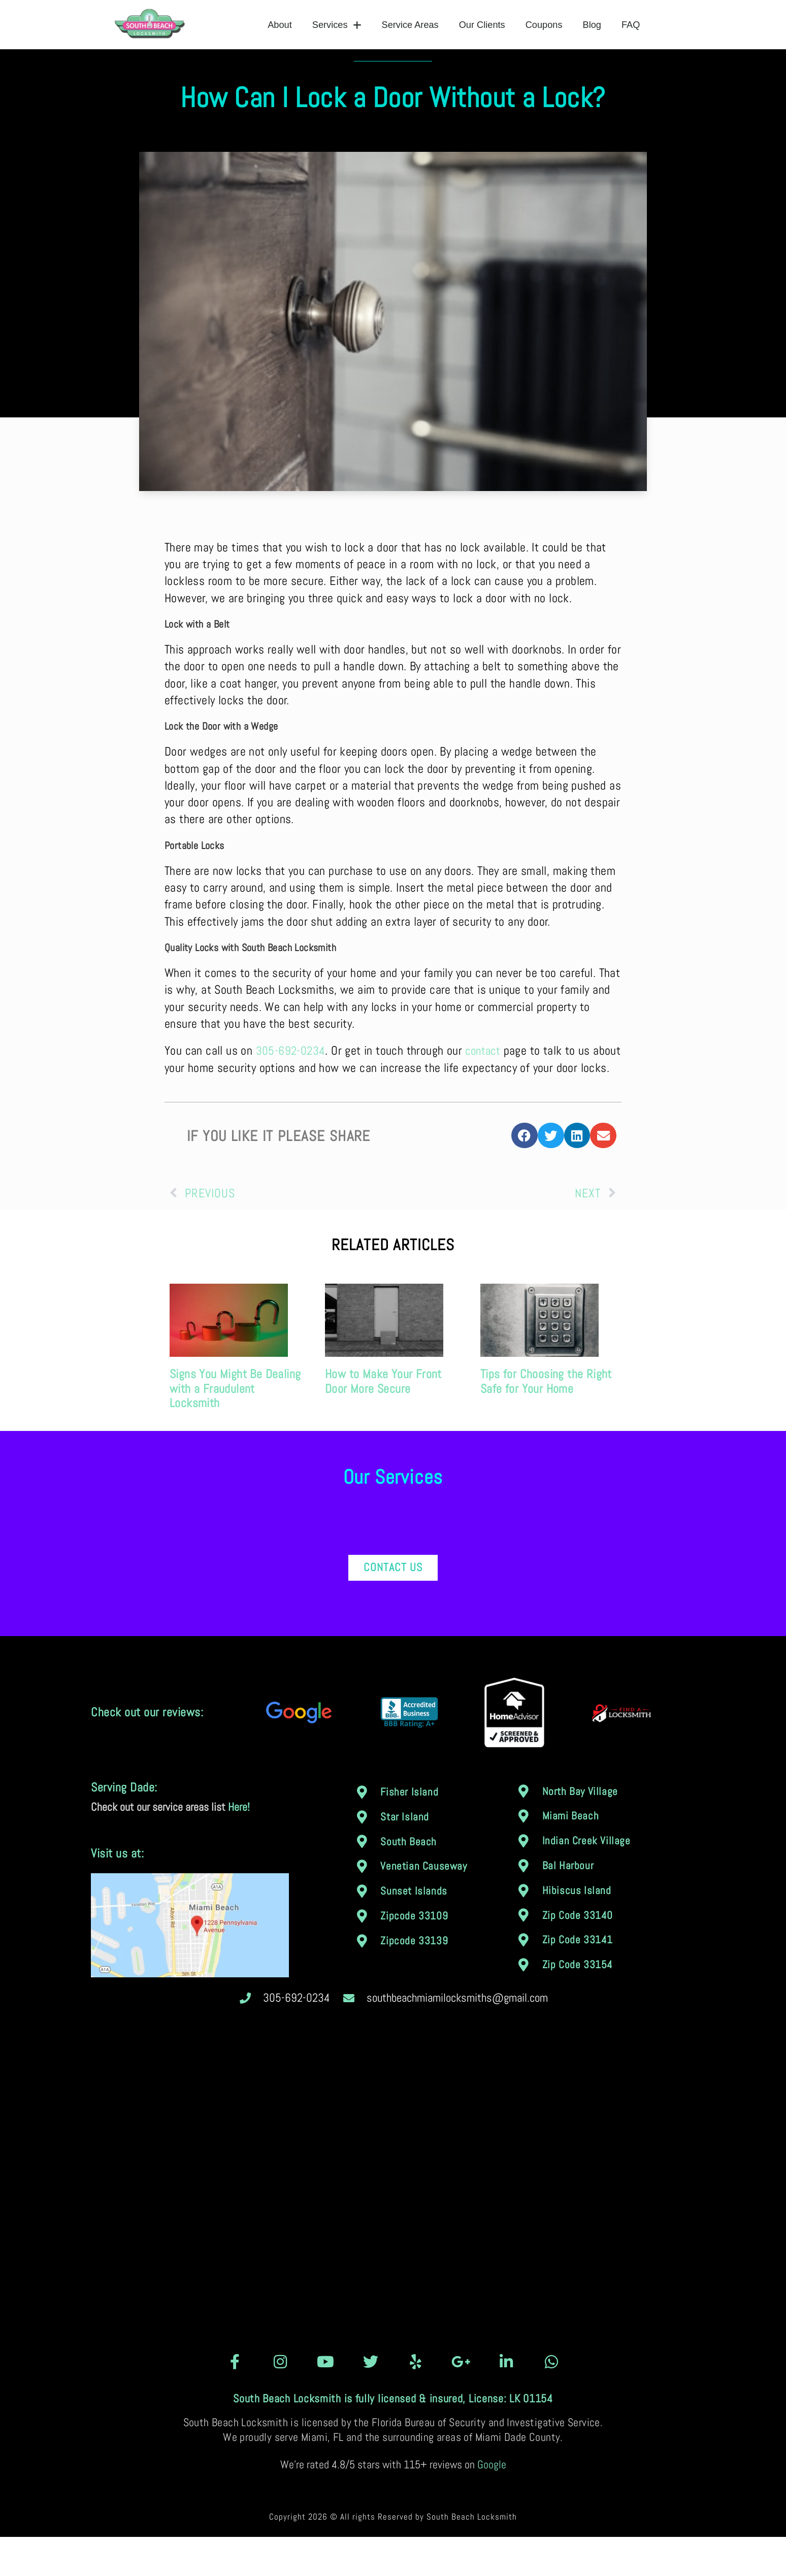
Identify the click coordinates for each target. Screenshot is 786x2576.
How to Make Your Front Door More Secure (383, 1420)
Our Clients (482, 25)
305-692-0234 (291, 1073)
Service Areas (410, 25)
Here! (239, 1846)
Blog (592, 25)
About (280, 25)
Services (337, 25)
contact (485, 1073)
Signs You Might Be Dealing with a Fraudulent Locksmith (235, 1428)
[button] (524, 1175)
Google (491, 2503)
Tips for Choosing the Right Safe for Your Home (546, 1420)
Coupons (544, 25)
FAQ (630, 25)
